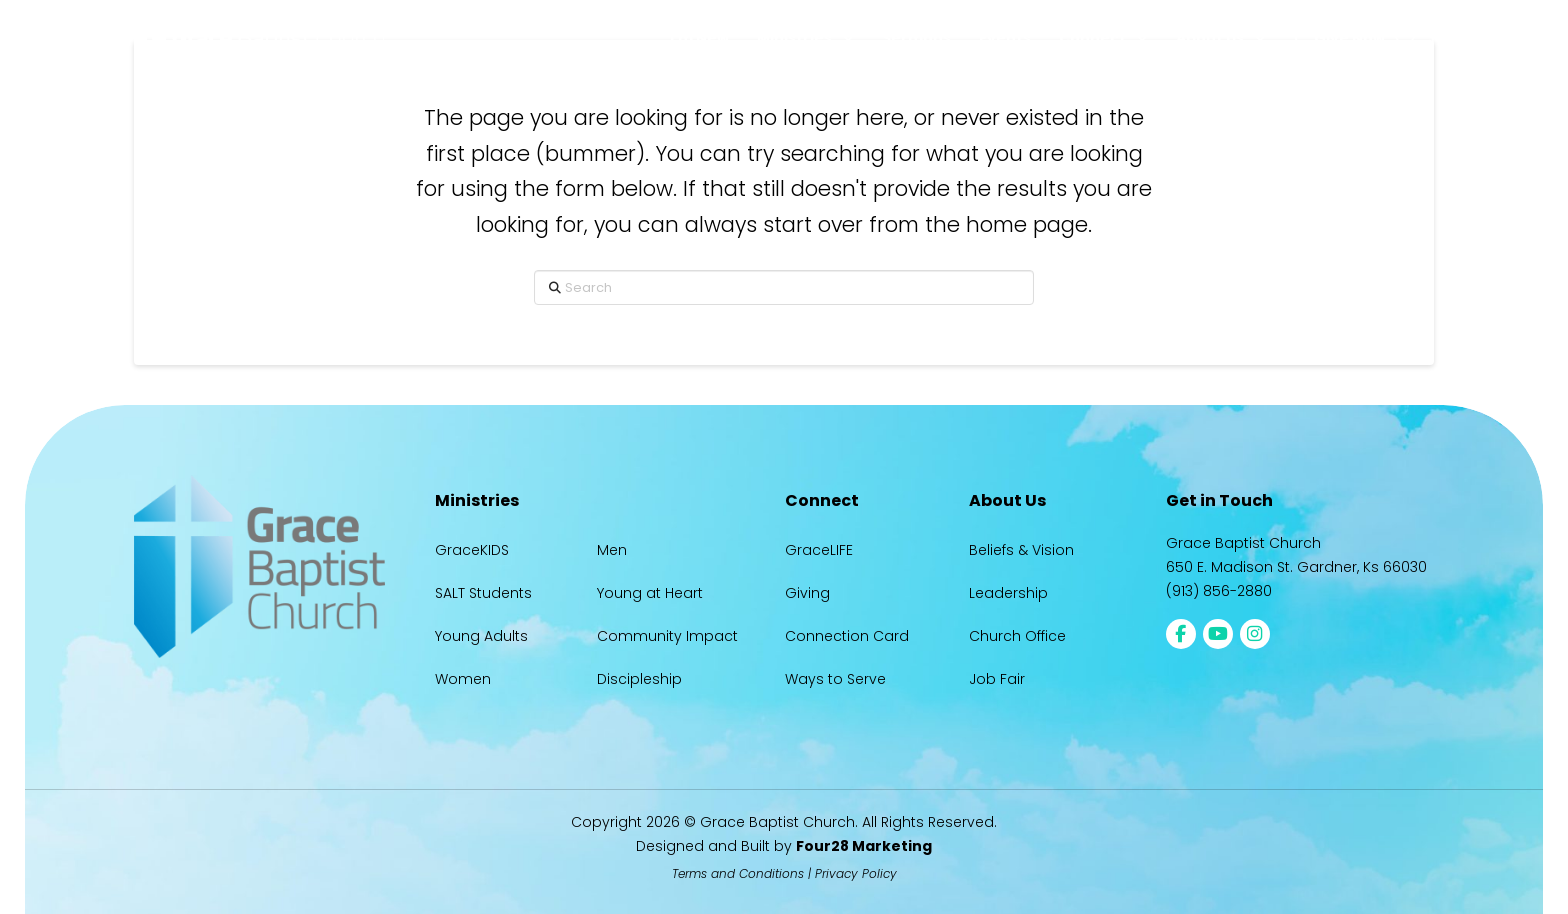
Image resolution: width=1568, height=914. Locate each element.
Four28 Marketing (864, 846)
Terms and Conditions (738, 873)
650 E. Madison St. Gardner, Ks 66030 (1296, 567)
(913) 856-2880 (1219, 591)
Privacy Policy (856, 873)
